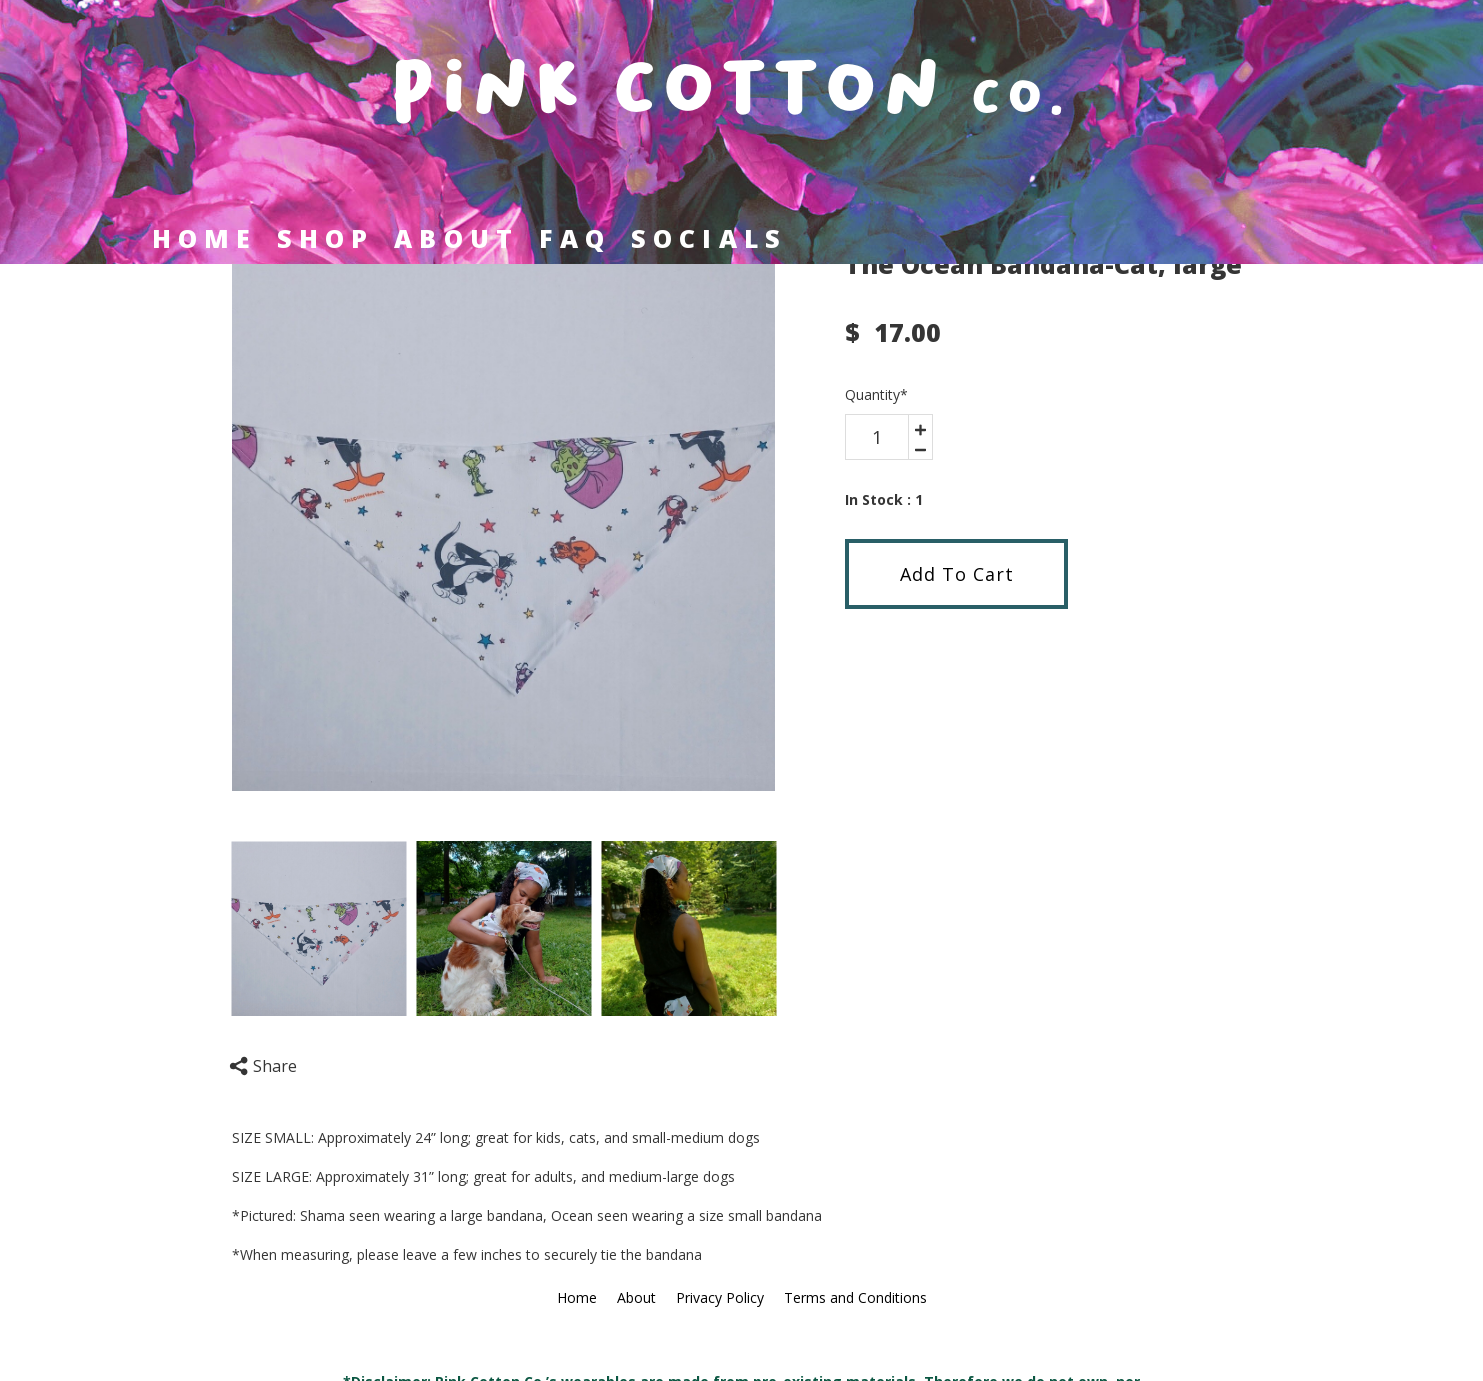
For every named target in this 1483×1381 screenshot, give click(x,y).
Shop (325, 238)
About (456, 238)
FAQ (575, 238)
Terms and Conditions (855, 1297)
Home (204, 238)
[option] (504, 519)
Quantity (876, 394)
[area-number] (877, 437)
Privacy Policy (720, 1297)
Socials (709, 238)
